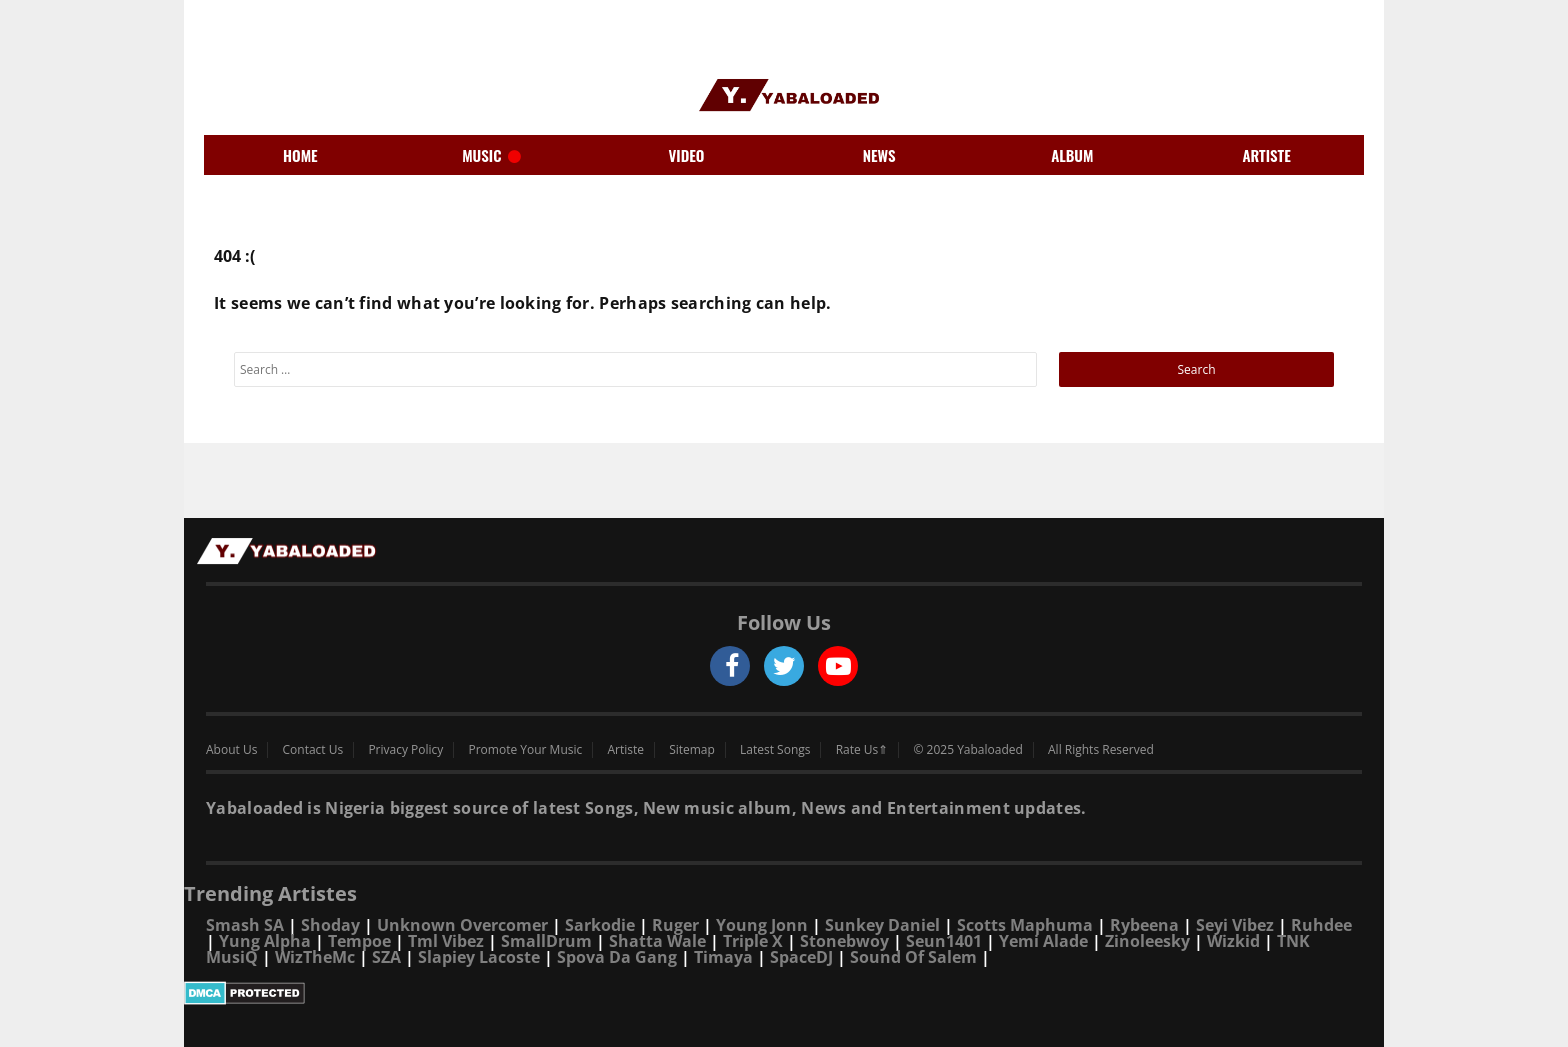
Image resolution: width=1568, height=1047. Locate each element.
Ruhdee (1321, 925)
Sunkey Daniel (882, 925)
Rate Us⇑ (862, 750)
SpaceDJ (801, 957)
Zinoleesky (1147, 941)
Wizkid (1233, 941)
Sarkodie (600, 925)
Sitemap (692, 750)
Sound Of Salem (913, 957)
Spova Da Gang (617, 957)
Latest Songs (775, 750)
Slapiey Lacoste (479, 957)
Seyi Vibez (1235, 925)
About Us (231, 750)
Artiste (625, 750)
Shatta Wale (657, 941)
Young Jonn (762, 925)
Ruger (675, 925)
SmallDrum (546, 941)
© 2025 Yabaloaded (967, 750)
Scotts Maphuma (1025, 925)
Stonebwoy (844, 941)
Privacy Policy (405, 750)
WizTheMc (315, 957)
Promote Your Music (526, 750)
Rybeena (1144, 925)
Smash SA (245, 925)
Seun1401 (944, 941)
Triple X (753, 941)
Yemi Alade (1043, 941)
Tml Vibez (446, 941)
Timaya (723, 957)
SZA (386, 957)
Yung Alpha (265, 941)
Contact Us (313, 750)
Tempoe (359, 941)
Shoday (330, 925)
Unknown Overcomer (462, 925)
